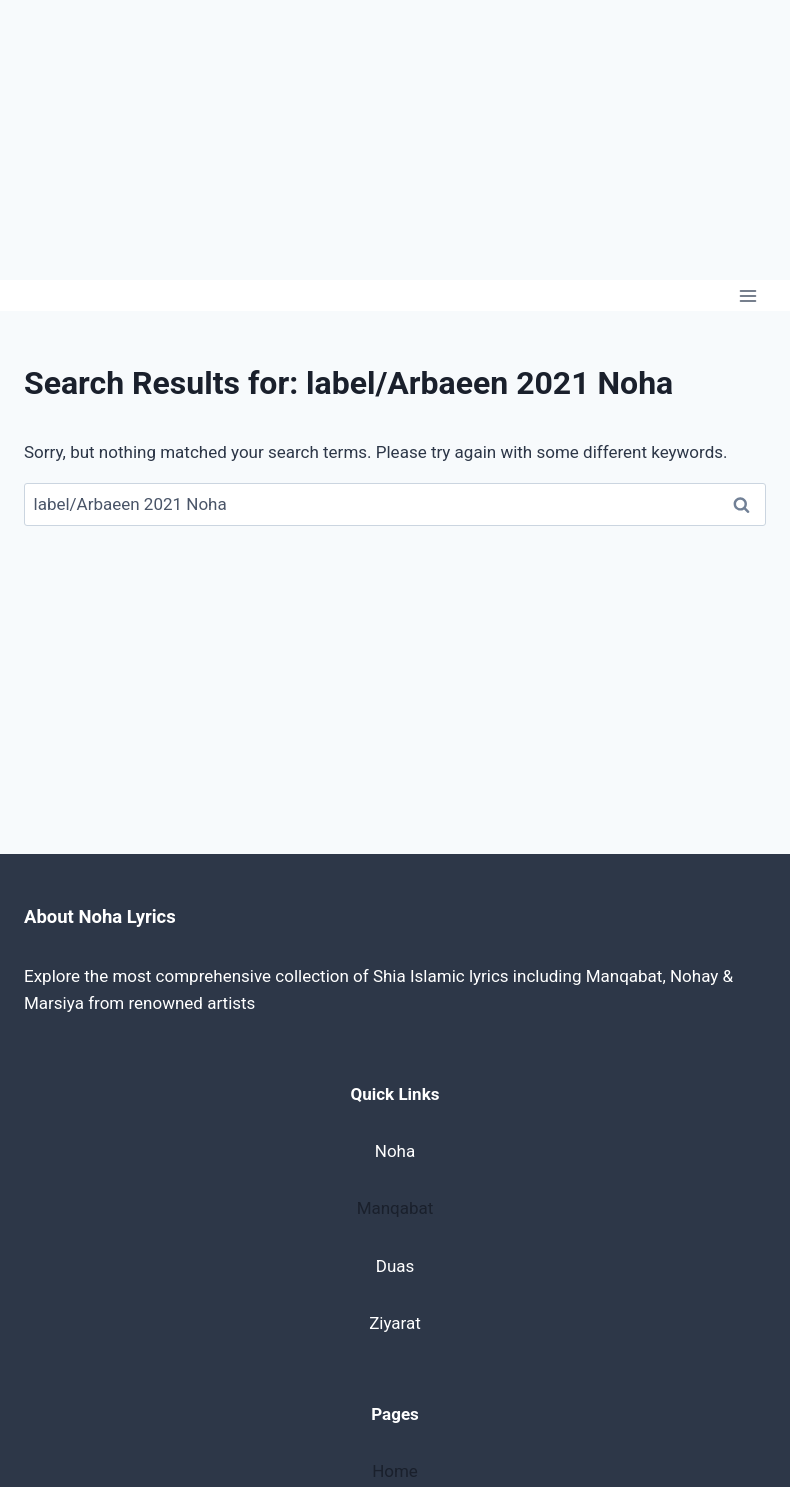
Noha (395, 1151)
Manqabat (395, 1208)
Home (395, 1471)
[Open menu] (747, 295)
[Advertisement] (395, 140)
